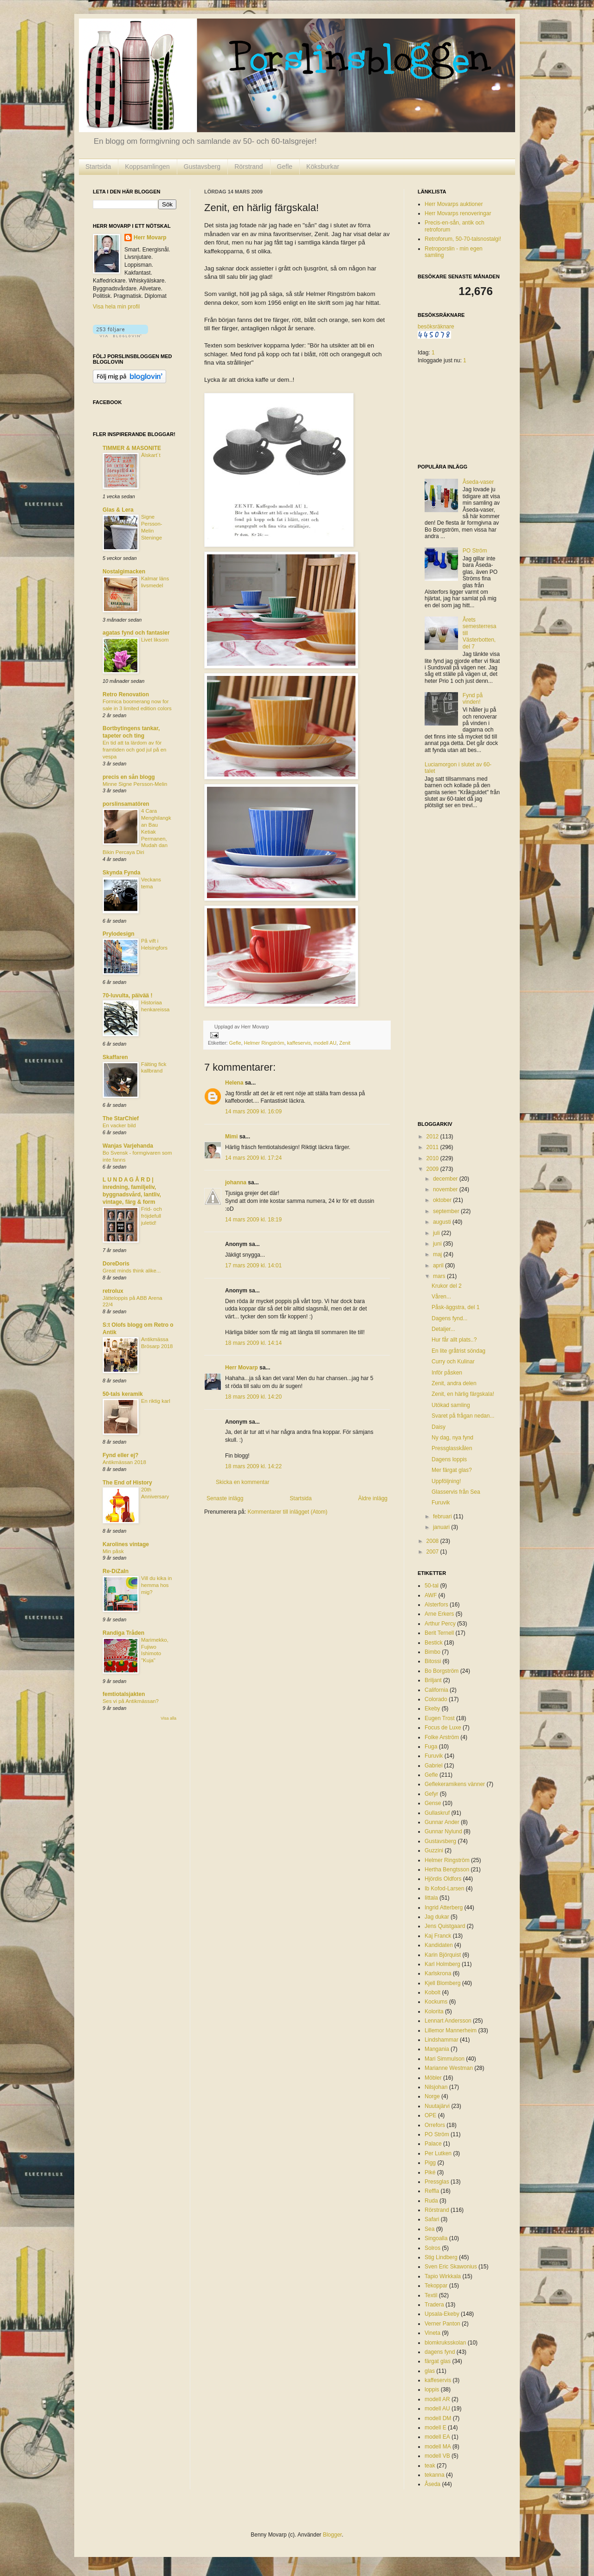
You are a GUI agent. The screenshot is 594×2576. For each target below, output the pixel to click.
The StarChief (121, 1118)
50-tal (432, 1585)
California (436, 1690)
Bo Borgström (441, 1671)
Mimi (231, 1136)
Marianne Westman (449, 2068)
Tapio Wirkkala (443, 2276)
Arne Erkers (439, 1614)
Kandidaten (439, 1945)
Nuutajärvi (437, 2106)
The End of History (127, 1482)
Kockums (436, 2001)
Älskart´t (151, 455)
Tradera (434, 2304)
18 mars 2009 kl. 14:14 (253, 1343)
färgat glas (438, 2361)
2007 (433, 1551)
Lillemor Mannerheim (451, 2030)
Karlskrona (438, 1973)
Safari (432, 2219)
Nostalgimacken (124, 571)
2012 (433, 1136)
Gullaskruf (437, 1813)
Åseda (432, 2484)
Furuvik (441, 1502)
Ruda (431, 2200)
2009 (433, 1169)
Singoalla (436, 2238)
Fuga (431, 1746)
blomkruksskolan (445, 2342)
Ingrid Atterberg (444, 1907)
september (447, 1211)
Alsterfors (436, 1604)
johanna (235, 1182)
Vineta (432, 2333)
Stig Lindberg (441, 2257)
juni (438, 1243)
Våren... (441, 1296)
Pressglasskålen (452, 1448)
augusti (442, 1222)
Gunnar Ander (442, 1822)
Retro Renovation (126, 694)
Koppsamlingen (147, 166)
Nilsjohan (436, 2087)
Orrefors (435, 2125)
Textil (431, 2295)
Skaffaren (115, 1057)
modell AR (437, 2399)
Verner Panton (442, 2323)
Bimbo (432, 1652)
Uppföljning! (446, 1481)
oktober (443, 1200)
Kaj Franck (438, 1936)
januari (442, 1527)
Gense (433, 1803)
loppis (432, 2389)
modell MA (438, 2446)
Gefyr (431, 1794)
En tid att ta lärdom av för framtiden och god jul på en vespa (134, 749)
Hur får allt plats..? (454, 1339)
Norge (432, 2096)
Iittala (431, 1898)
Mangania (437, 2049)
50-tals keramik (123, 1394)
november (446, 1189)
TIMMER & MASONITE (132, 448)
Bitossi (433, 1661)
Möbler (433, 2078)
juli (437, 1233)
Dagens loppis (449, 1459)
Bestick (434, 1642)
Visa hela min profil (116, 306)
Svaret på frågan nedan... (463, 1416)
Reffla (432, 2191)
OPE (430, 2115)
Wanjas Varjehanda (128, 1146)
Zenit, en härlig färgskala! (463, 1394)
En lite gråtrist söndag (458, 1351)
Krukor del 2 (447, 1286)
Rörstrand (248, 166)
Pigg (430, 2162)
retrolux (113, 1291)
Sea (429, 2229)
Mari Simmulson (445, 2059)
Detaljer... (443, 1329)
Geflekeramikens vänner (455, 1784)
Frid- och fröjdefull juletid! (151, 1216)
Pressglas (437, 2181)
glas (430, 2371)
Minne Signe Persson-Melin (135, 784)
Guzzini (434, 1850)
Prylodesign (119, 934)
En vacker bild (119, 1125)
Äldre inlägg (372, 1498)
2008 (433, 1541)
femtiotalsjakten (124, 1694)
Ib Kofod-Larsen (444, 1888)
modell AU (325, 1043)
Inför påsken (447, 1372)
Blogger (332, 2534)
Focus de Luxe (443, 1727)
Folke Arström (442, 1737)
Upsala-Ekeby (442, 2314)
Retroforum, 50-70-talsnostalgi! (463, 239)
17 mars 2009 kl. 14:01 (253, 1265)
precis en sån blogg (129, 777)
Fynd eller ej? (120, 1455)
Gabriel (434, 1765)
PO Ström (475, 550)
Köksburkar (322, 166)
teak (430, 2465)
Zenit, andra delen (454, 1383)
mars (440, 1276)
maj (438, 1254)
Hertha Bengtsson (447, 1869)
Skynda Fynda (121, 872)
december (446, 1179)
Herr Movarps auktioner (454, 204)
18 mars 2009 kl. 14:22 (253, 1466)
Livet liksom (155, 639)
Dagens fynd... (449, 1318)
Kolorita (434, 2011)
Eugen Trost (440, 1718)
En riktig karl (155, 1401)
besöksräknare (436, 326)
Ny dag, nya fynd (452, 1437)
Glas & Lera (118, 510)
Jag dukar (437, 1917)
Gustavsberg (202, 166)
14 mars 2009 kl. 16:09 (253, 1111)
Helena (234, 1082)
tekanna (435, 2475)
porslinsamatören (126, 804)
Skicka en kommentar (242, 1482)
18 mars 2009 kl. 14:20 (253, 1397)
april (439, 1265)
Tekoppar (436, 2285)
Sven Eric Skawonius (451, 2266)
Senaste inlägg (225, 1498)
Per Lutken (438, 2153)
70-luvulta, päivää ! (127, 995)
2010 (433, 1158)
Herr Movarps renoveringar (458, 213)
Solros (432, 2248)
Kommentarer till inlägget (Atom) (287, 1512)
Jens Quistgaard (445, 1926)
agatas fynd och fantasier (136, 633)
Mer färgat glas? (452, 1470)
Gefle (284, 166)
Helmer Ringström (264, 1043)
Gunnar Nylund (443, 1831)
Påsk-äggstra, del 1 (455, 1307)
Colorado (436, 1699)
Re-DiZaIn (116, 1571)
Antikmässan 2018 (124, 1462)
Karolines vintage (126, 1544)
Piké (430, 2172)
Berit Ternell (439, 1633)
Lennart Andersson (448, 2020)
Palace (433, 2143)
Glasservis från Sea (456, 1492)
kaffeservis (298, 1043)
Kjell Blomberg (442, 1983)
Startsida (98, 166)
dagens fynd (440, 2352)
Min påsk (113, 1551)
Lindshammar (441, 2039)
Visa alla (168, 1718)
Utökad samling (451, 1405)
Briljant (433, 1680)
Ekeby (432, 1708)
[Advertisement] (455, 966)
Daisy (439, 1427)
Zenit (344, 1043)
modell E (435, 2427)
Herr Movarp (241, 1367)
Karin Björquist (443, 1955)
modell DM (438, 2418)
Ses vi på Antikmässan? (131, 1701)
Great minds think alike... (132, 1270)
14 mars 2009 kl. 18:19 (253, 1219)
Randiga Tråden (123, 1633)
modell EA (437, 2437)
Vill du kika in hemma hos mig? (156, 1585)
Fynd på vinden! (473, 698)
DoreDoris (116, 1263)
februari (443, 1516)
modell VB (437, 2456)
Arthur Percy (440, 1623)
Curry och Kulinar (453, 1361)
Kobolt (432, 1992)
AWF (431, 1595)
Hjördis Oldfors (443, 1879)
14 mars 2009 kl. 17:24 (253, 1158)
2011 (433, 1147)
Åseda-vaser (478, 482)
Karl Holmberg (442, 1964)
